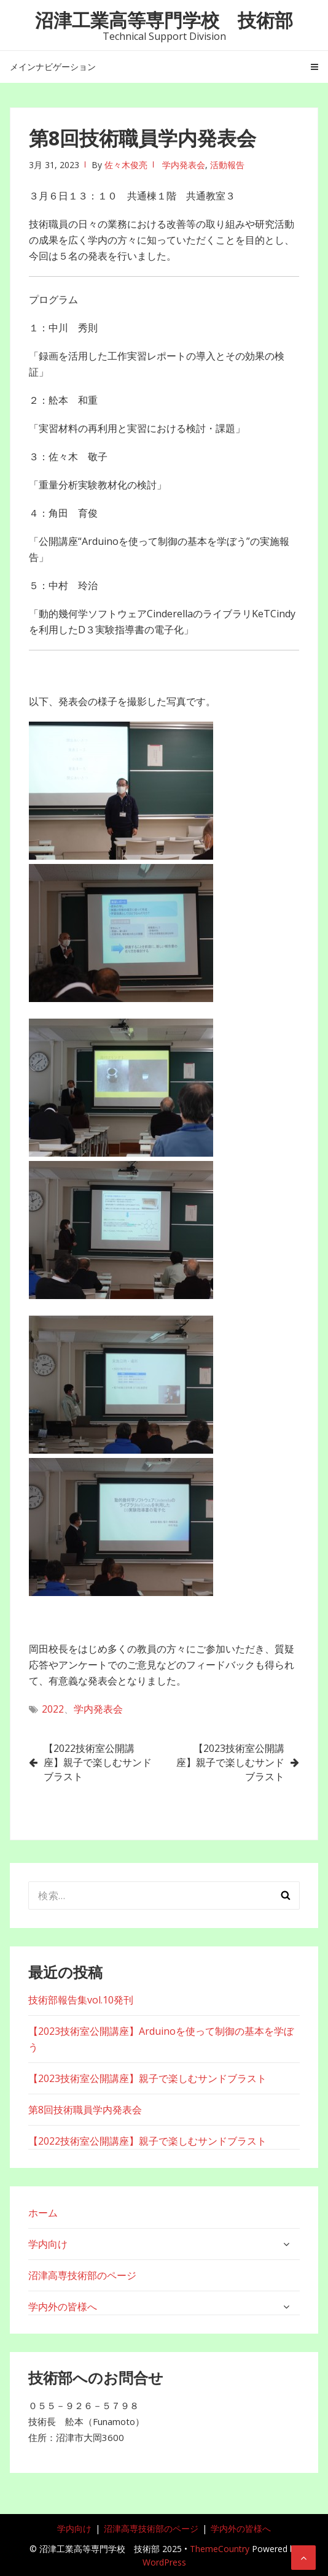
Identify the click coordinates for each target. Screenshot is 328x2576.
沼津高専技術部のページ (82, 2275)
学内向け (48, 2244)
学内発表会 (183, 165)
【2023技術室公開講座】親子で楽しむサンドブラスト (230, 1762)
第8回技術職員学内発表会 (85, 2109)
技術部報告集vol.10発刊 (80, 2000)
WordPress (164, 2562)
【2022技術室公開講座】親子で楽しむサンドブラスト (98, 1762)
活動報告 (227, 165)
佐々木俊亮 (125, 165)
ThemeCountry (219, 2549)
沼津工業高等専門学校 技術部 (164, 20)
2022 (53, 1709)
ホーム (43, 2212)
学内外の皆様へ (62, 2306)
